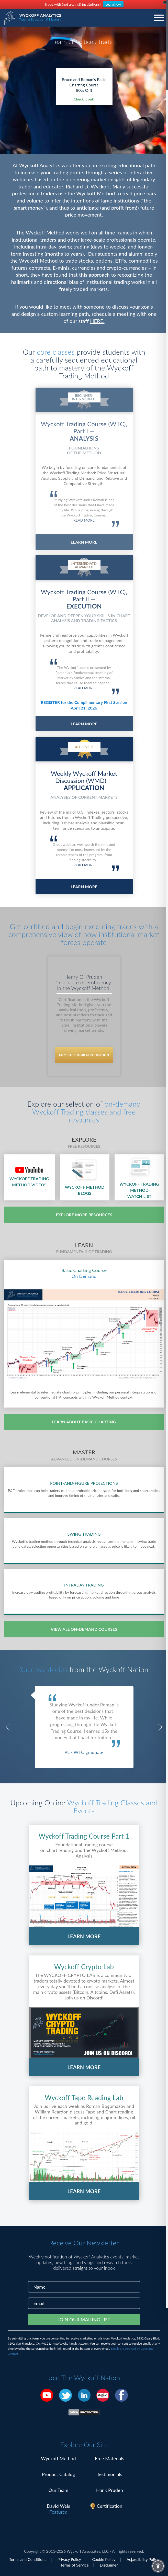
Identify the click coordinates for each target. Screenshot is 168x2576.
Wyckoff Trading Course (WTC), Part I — (84, 431)
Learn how (113, 4)
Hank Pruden (109, 2490)
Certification (109, 2506)
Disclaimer (109, 2565)
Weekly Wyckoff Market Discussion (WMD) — (84, 780)
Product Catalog (58, 2474)
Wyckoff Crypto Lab (84, 1967)
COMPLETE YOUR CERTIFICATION (84, 1055)
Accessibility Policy (143, 2559)
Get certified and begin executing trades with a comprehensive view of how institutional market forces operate (84, 934)
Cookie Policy (104, 2559)
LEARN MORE (84, 541)
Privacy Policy (69, 2559)
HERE (96, 321)
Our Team (59, 2490)
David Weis (58, 2506)
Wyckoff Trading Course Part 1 (84, 1836)
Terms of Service (74, 2565)
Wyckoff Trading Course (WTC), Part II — (84, 599)
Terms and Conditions (27, 2559)
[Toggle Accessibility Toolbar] (158, 2566)
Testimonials (109, 2474)
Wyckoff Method (58, 2458)
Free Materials (109, 2458)
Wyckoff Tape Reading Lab (84, 2098)
